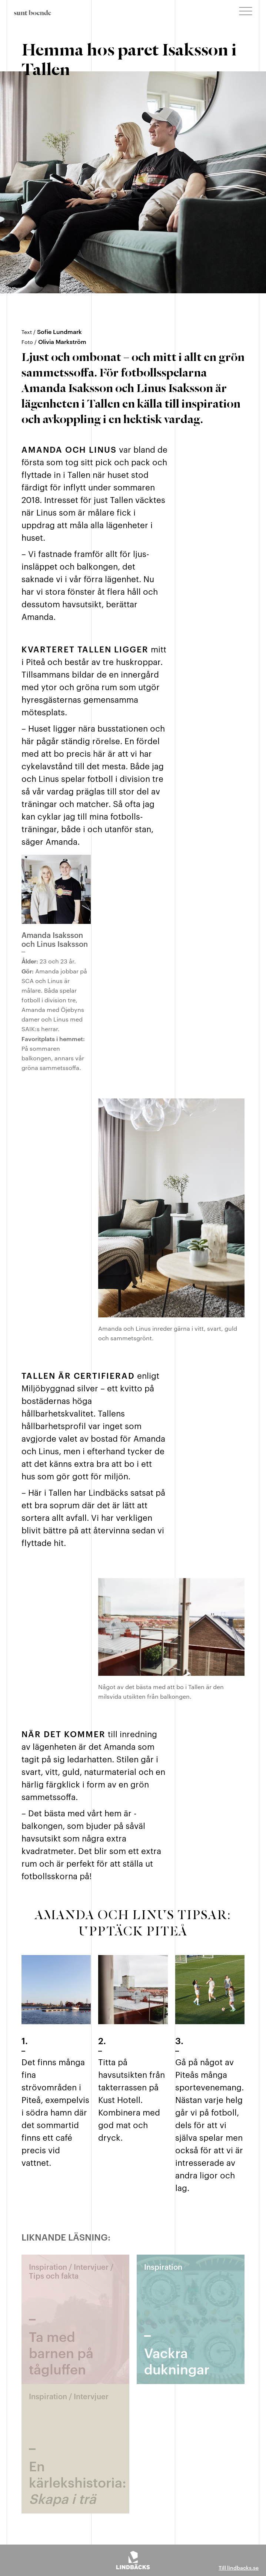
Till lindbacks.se (239, 2567)
